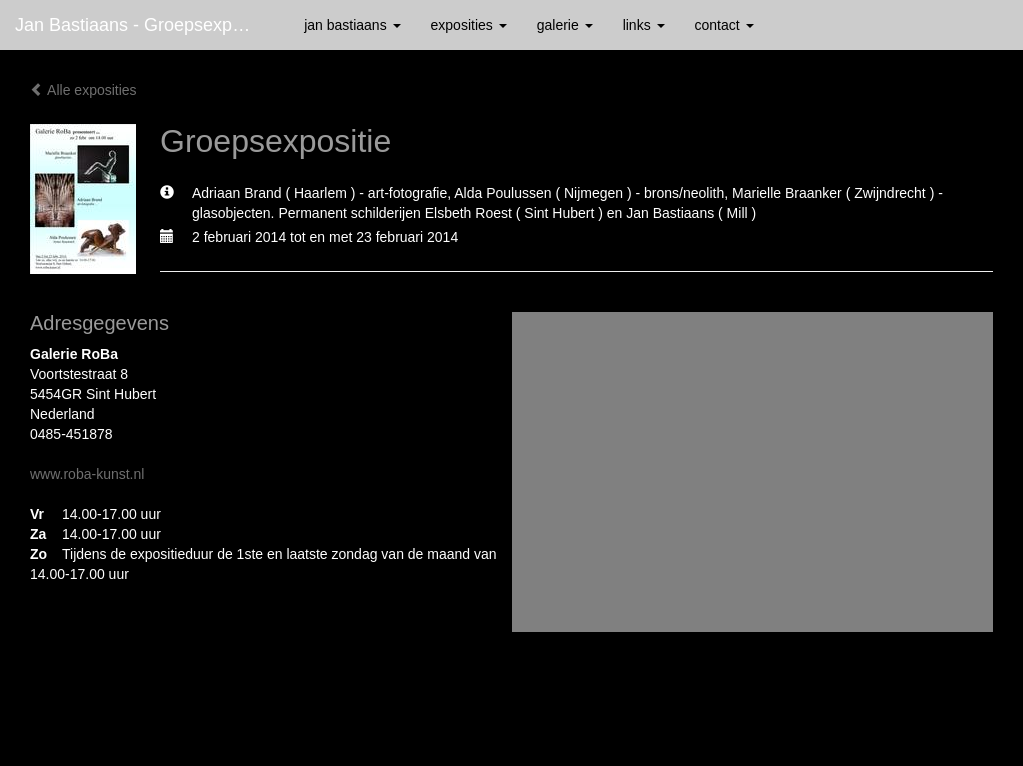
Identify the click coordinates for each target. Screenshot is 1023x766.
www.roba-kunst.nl (87, 474)
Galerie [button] (565, 25)
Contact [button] (724, 25)
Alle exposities (83, 90)
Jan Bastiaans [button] (352, 25)
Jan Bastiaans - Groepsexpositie (144, 25)
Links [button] (644, 25)
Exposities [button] (469, 25)
